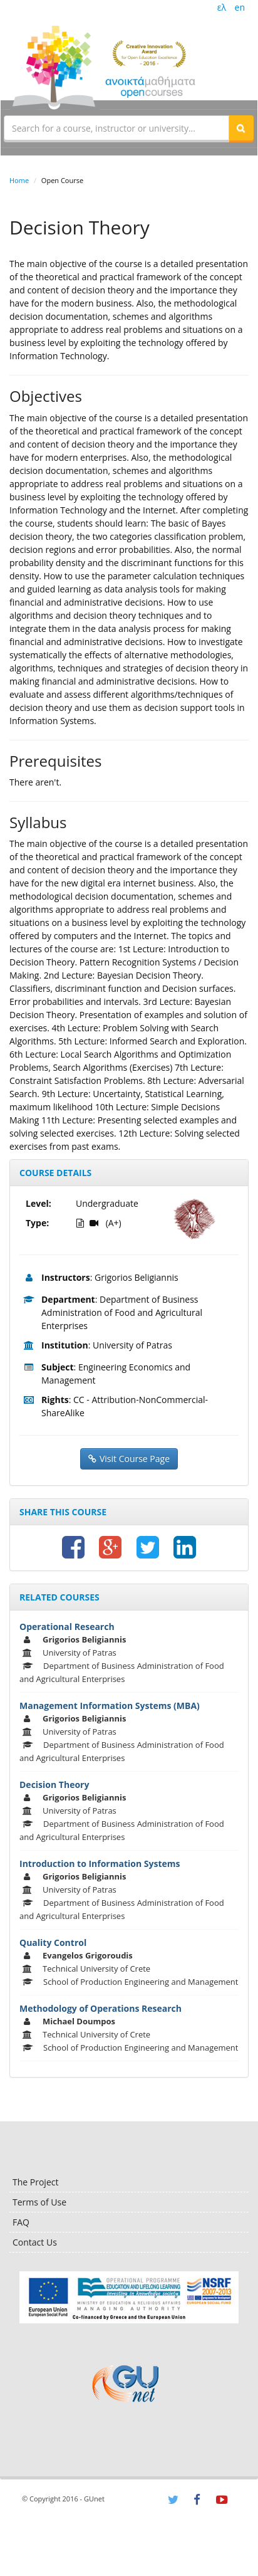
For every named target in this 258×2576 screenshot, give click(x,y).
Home (19, 180)
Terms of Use (39, 2202)
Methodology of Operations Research (100, 2008)
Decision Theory (54, 1784)
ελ (221, 7)
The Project (35, 2182)
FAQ (21, 2222)
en (240, 7)
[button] (241, 127)
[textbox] (116, 127)
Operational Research (67, 1626)
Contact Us (35, 2242)
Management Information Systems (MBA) (109, 1705)
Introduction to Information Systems (99, 1863)
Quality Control (52, 1942)
